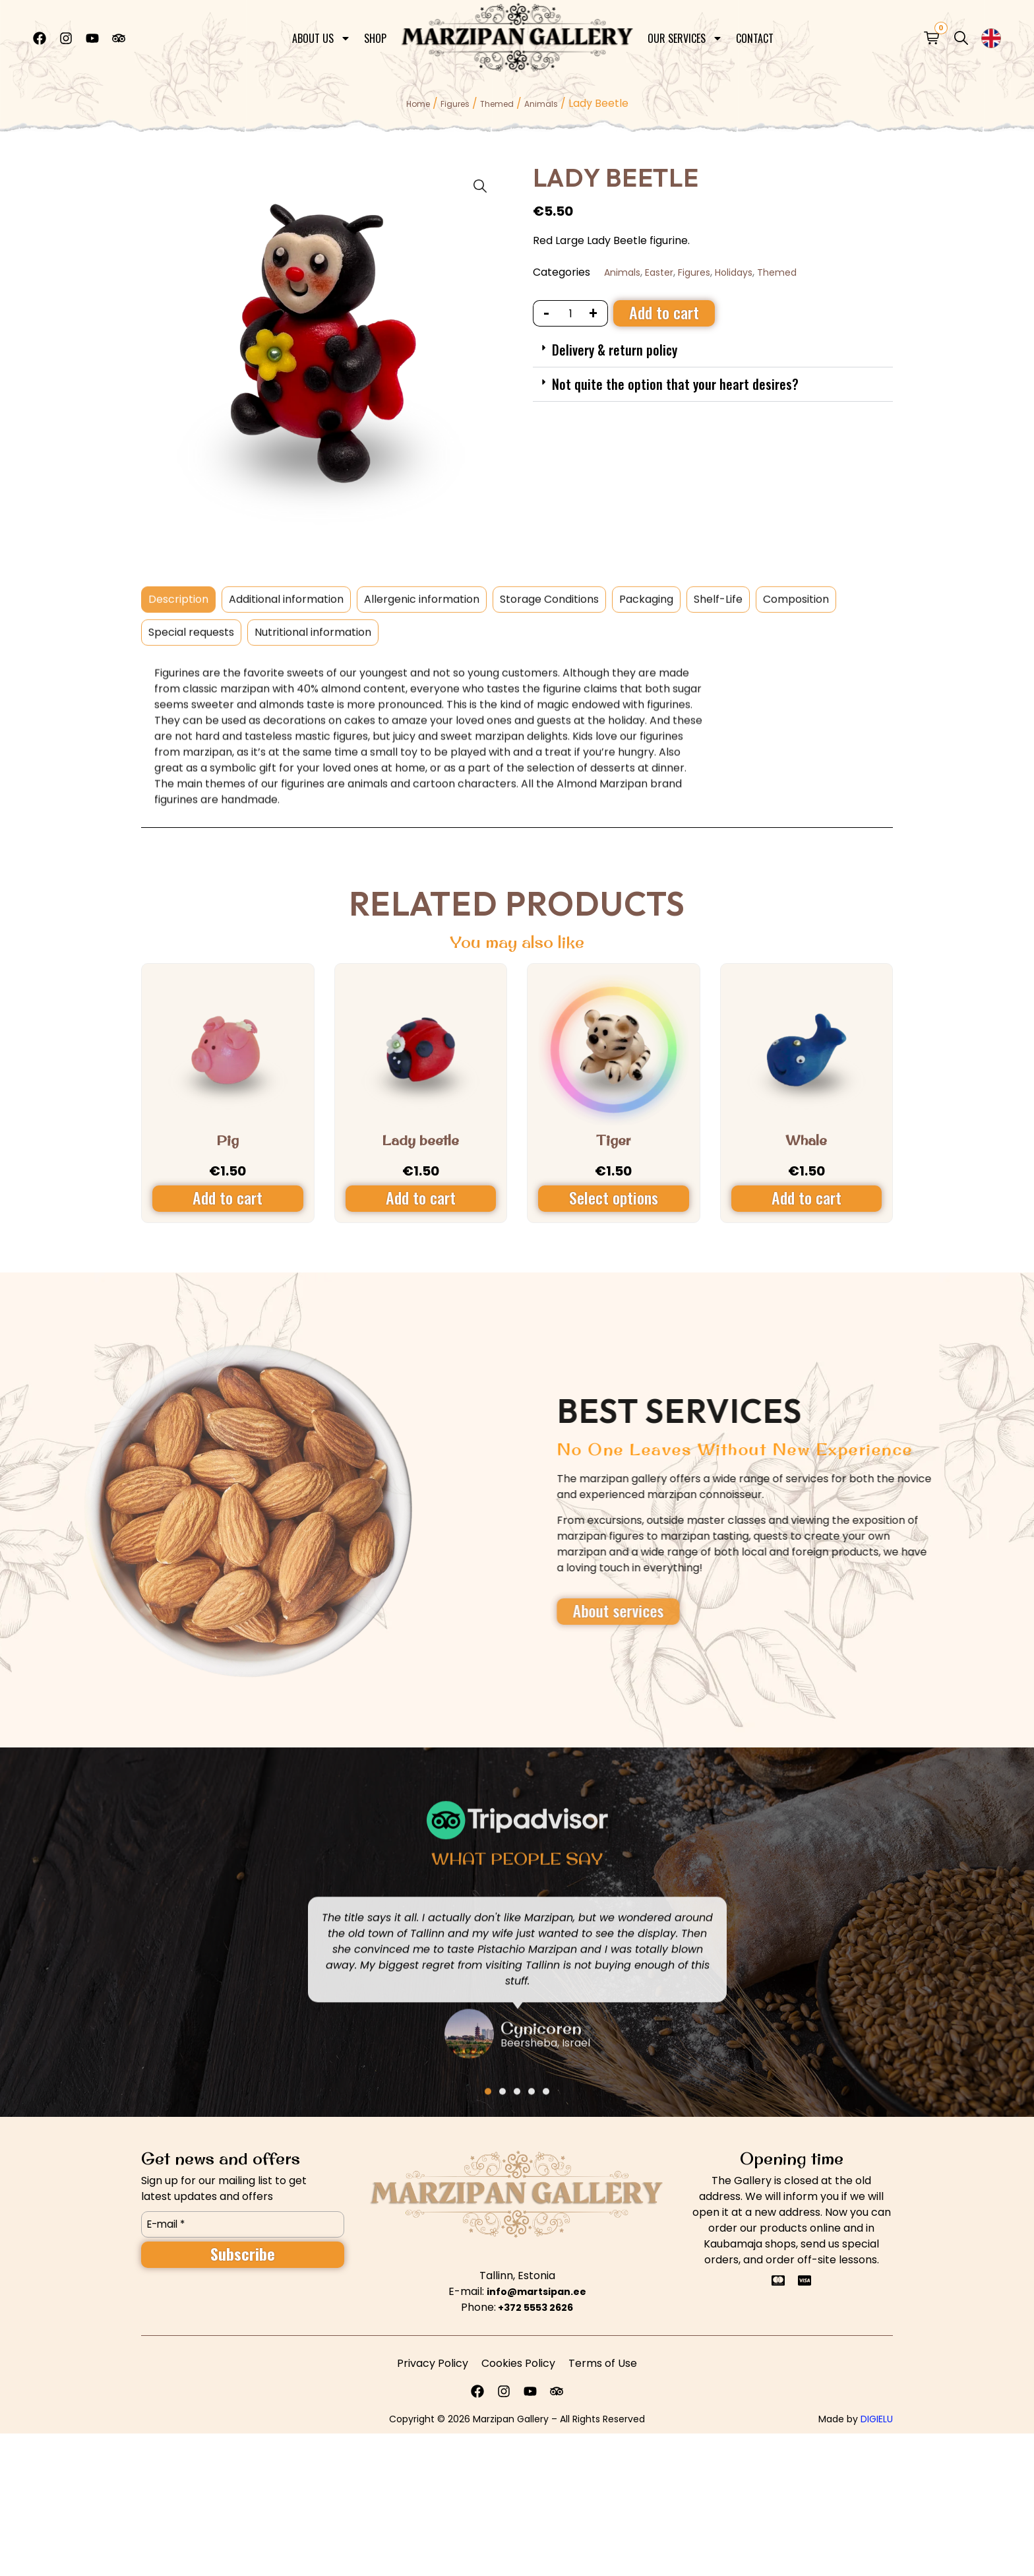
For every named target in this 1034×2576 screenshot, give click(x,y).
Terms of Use (602, 2363)
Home (418, 104)
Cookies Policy (518, 2363)
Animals (541, 104)
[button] (713, 350)
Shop (375, 33)
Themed (497, 104)
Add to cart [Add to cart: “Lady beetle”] (421, 1197)
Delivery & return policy (614, 350)
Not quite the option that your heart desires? (675, 384)
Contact (755, 33)
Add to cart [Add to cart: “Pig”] (227, 1197)
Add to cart (664, 312)
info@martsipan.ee (536, 2291)
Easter (659, 272)
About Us (321, 33)
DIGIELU (877, 2419)
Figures (455, 104)
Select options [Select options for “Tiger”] (613, 1197)
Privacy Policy (432, 2363)
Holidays (733, 272)
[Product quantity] (570, 313)
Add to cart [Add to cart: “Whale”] (806, 1197)
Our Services (685, 33)
